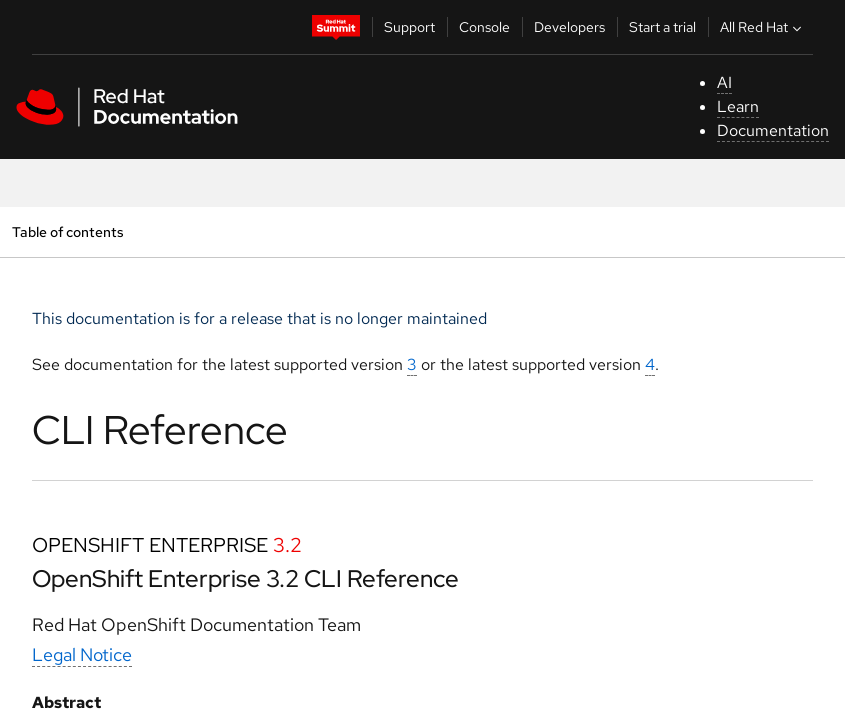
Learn (738, 106)
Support (409, 27)
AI (724, 82)
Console (484, 27)
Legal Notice (82, 654)
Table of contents (67, 231)
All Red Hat (763, 27)
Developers (569, 27)
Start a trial (662, 27)
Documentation (773, 130)
